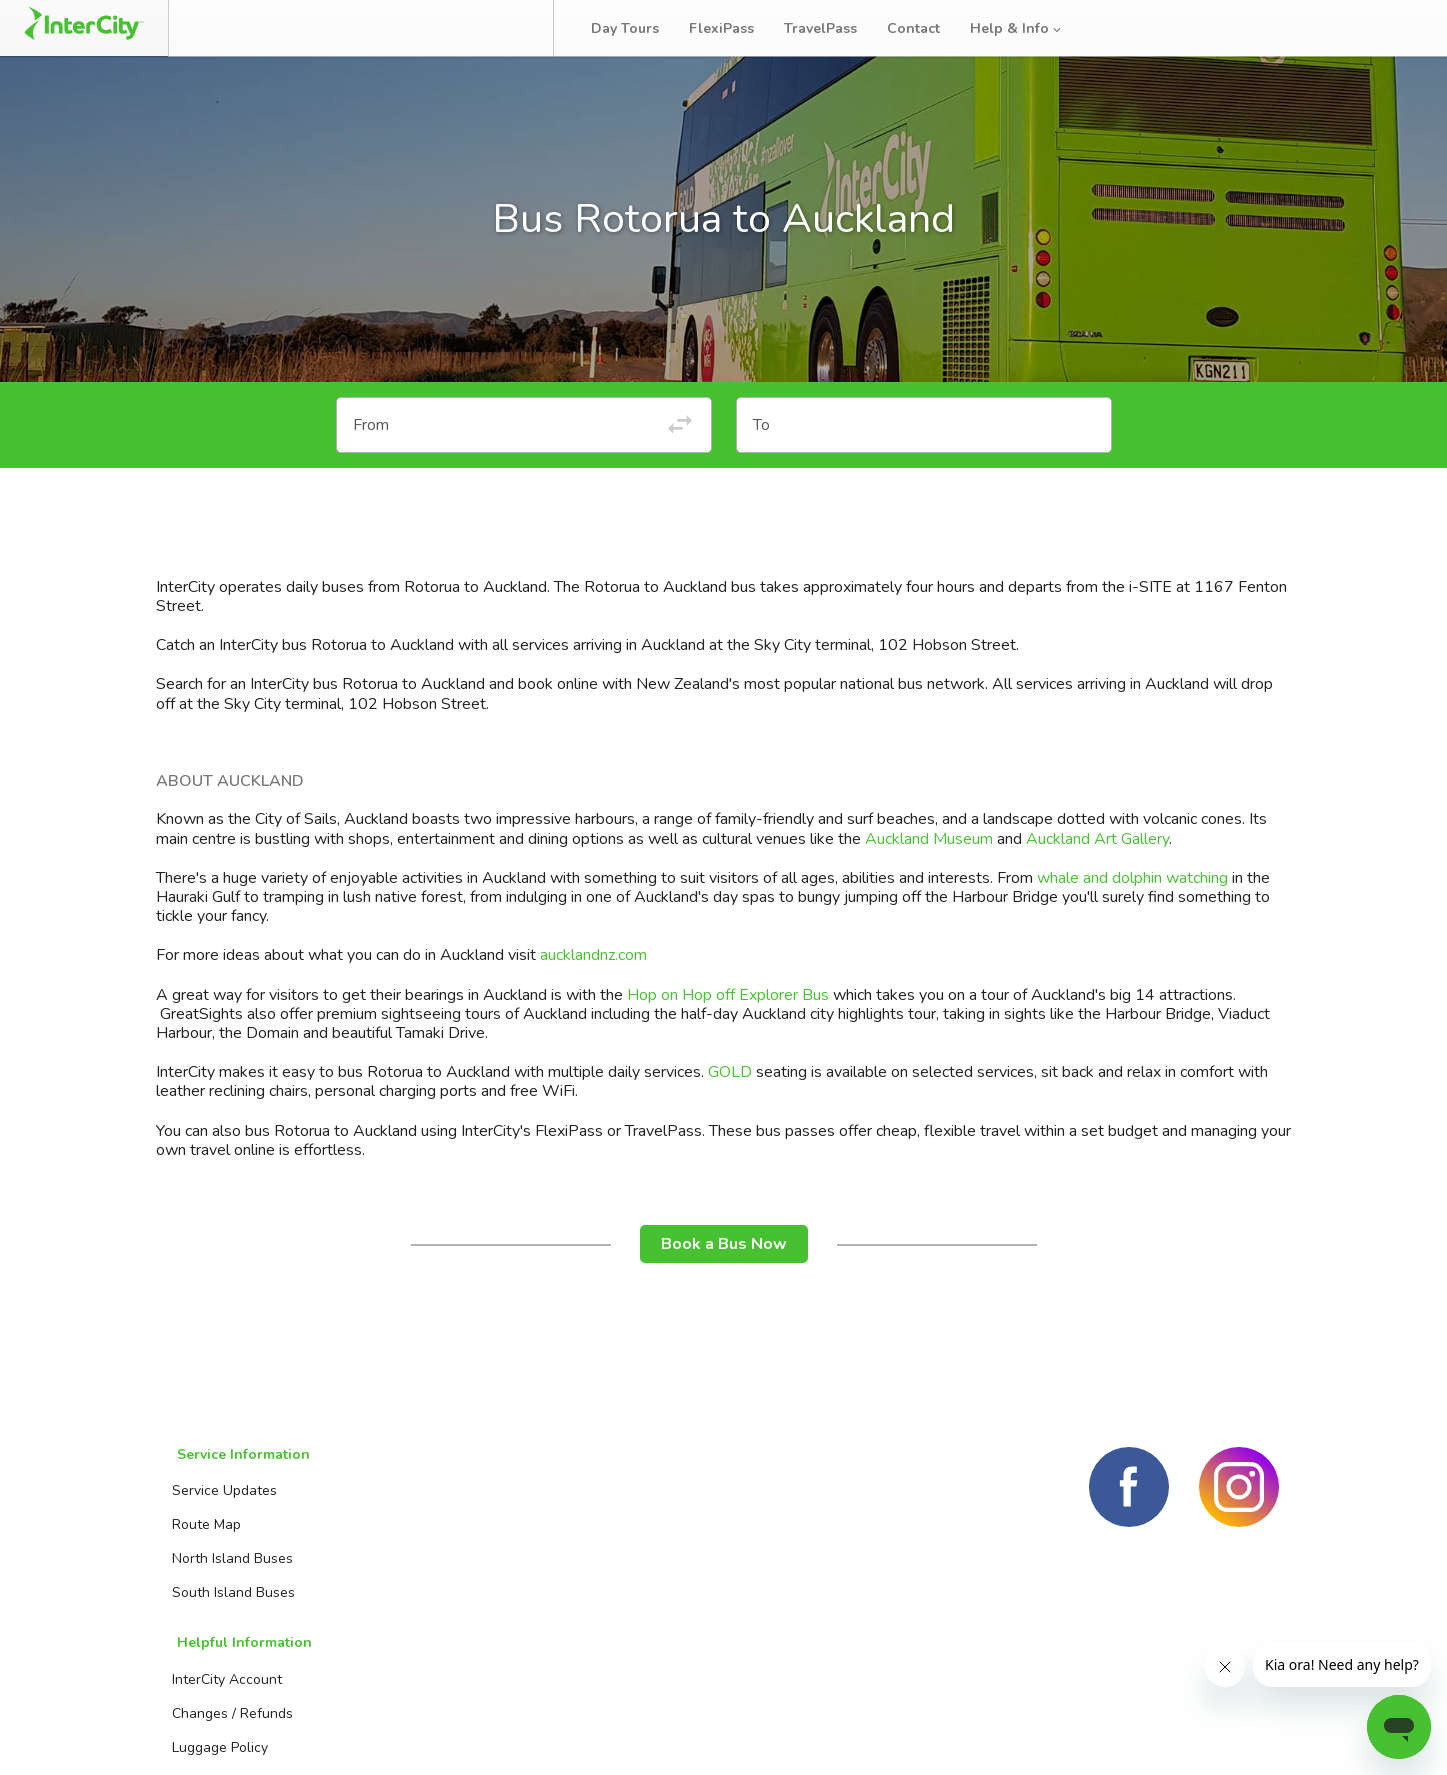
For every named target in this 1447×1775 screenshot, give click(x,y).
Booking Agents (632, 1508)
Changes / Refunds (435, 1542)
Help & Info (1029, 28)
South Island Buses (229, 1610)
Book (242, 28)
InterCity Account (430, 1508)
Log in (1391, 29)
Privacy (1254, 1735)
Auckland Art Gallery (1097, 863)
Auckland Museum (929, 863)
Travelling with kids (437, 1644)
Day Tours (637, 28)
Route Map (202, 1542)
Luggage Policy (423, 1576)
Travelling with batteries (453, 1610)
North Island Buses (228, 1576)
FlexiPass (733, 28)
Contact (925, 28)
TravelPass (832, 28)
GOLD (730, 1096)
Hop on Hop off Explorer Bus (728, 1019)
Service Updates (220, 1508)
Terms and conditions (1121, 1735)
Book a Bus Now (724, 1268)
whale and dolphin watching (1132, 902)
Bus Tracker (471, 28)
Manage (341, 28)
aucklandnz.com (593, 980)
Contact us (616, 1542)
